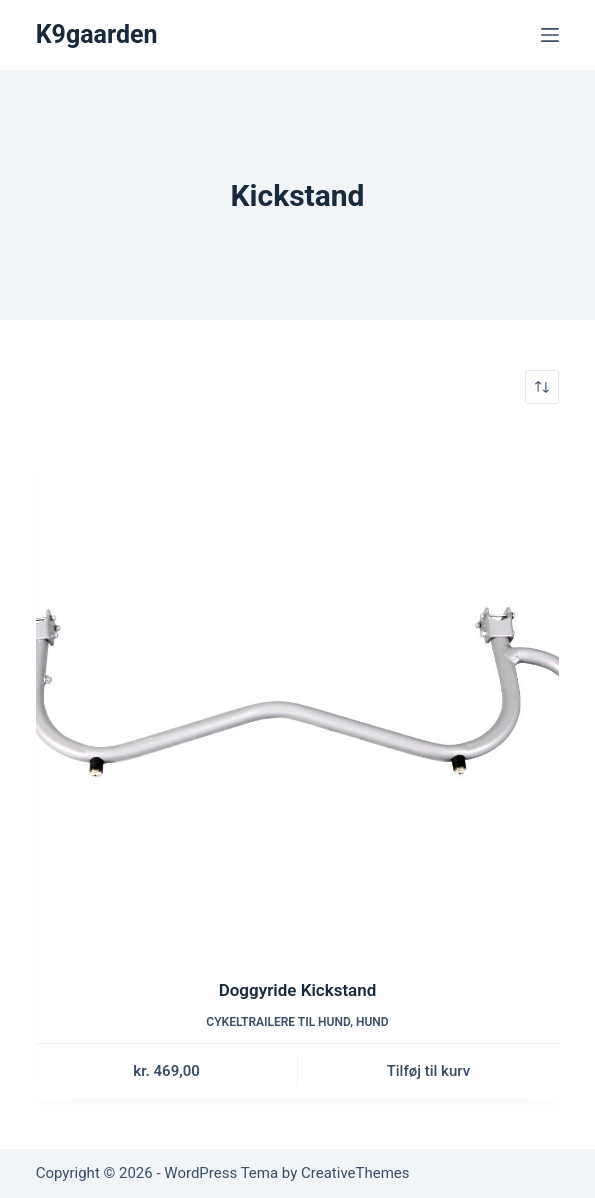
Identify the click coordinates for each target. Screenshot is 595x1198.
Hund (372, 1022)
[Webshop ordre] (542, 387)
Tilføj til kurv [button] (428, 1071)
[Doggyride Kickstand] (298, 691)
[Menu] (550, 35)
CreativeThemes (355, 1173)
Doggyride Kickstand (298, 990)
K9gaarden (97, 34)
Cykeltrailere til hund (278, 1022)
